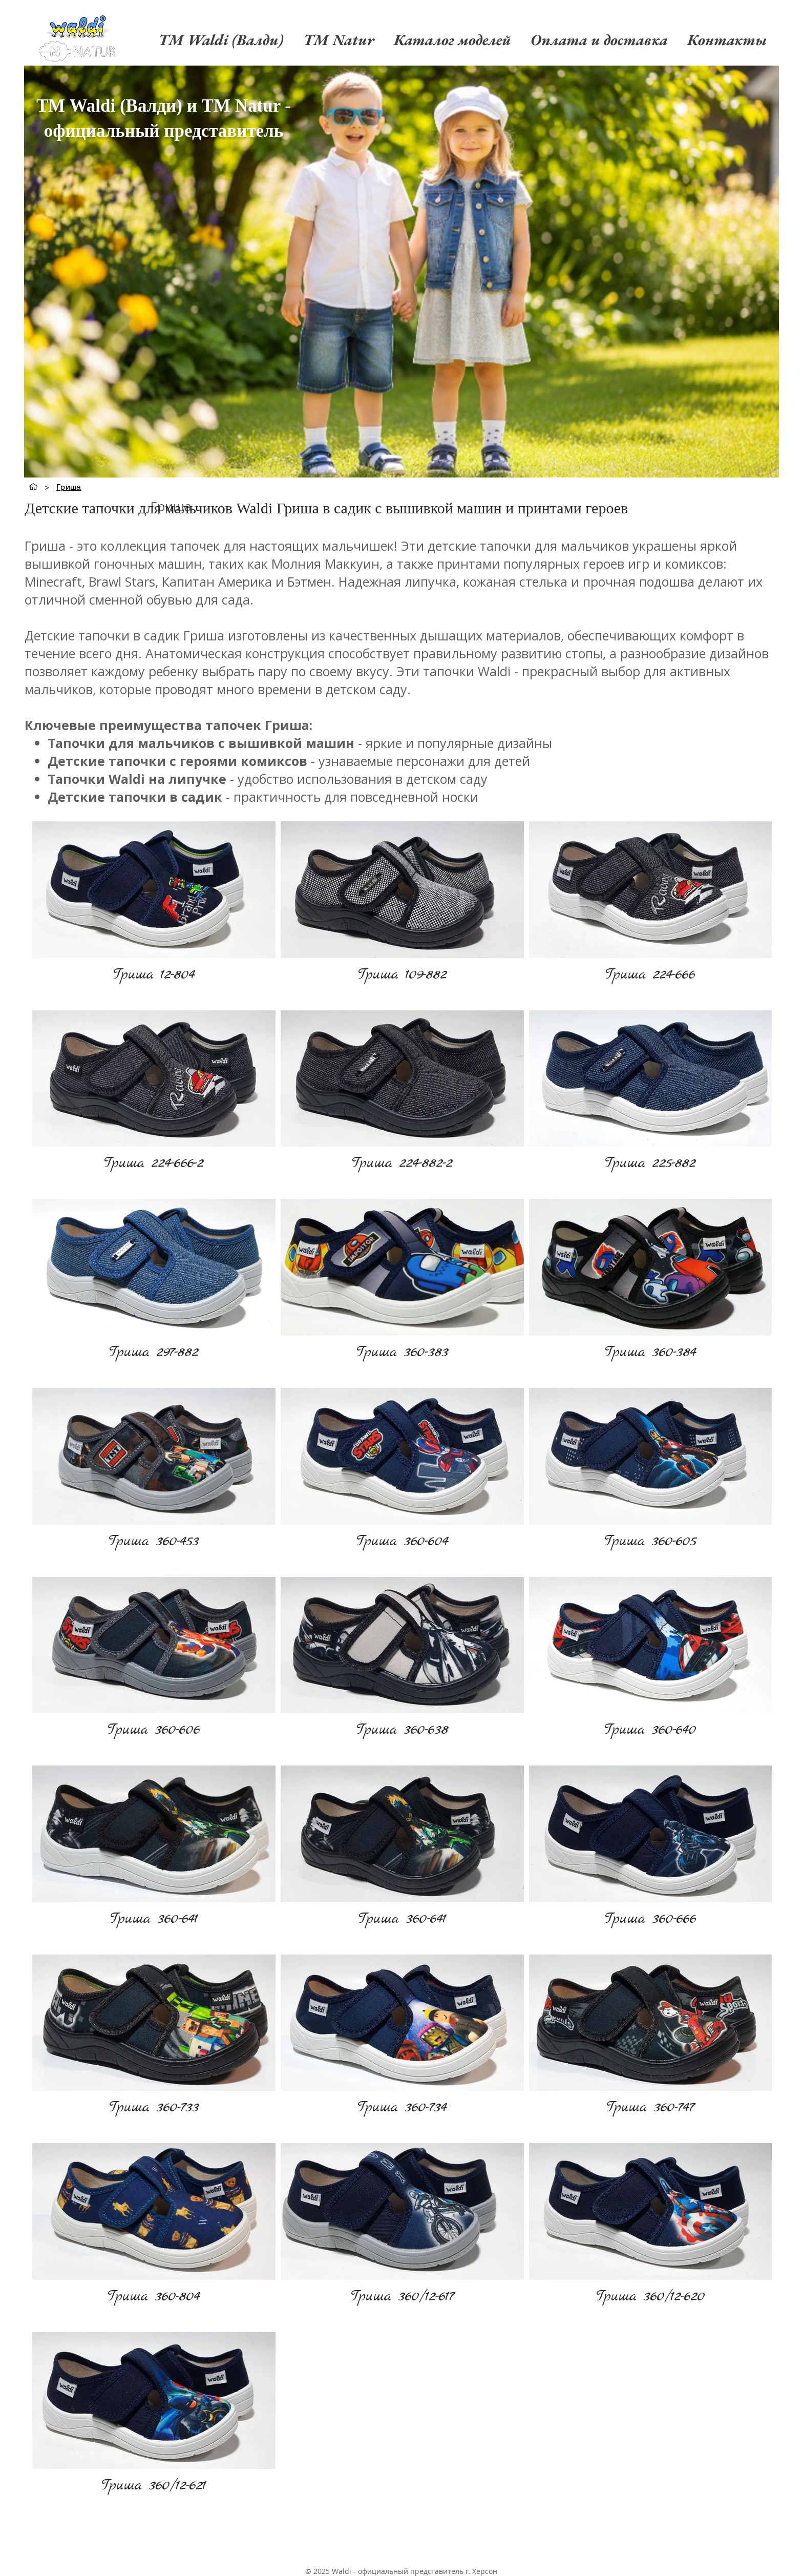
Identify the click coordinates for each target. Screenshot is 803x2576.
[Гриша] (69, 486)
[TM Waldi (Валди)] (33, 486)
